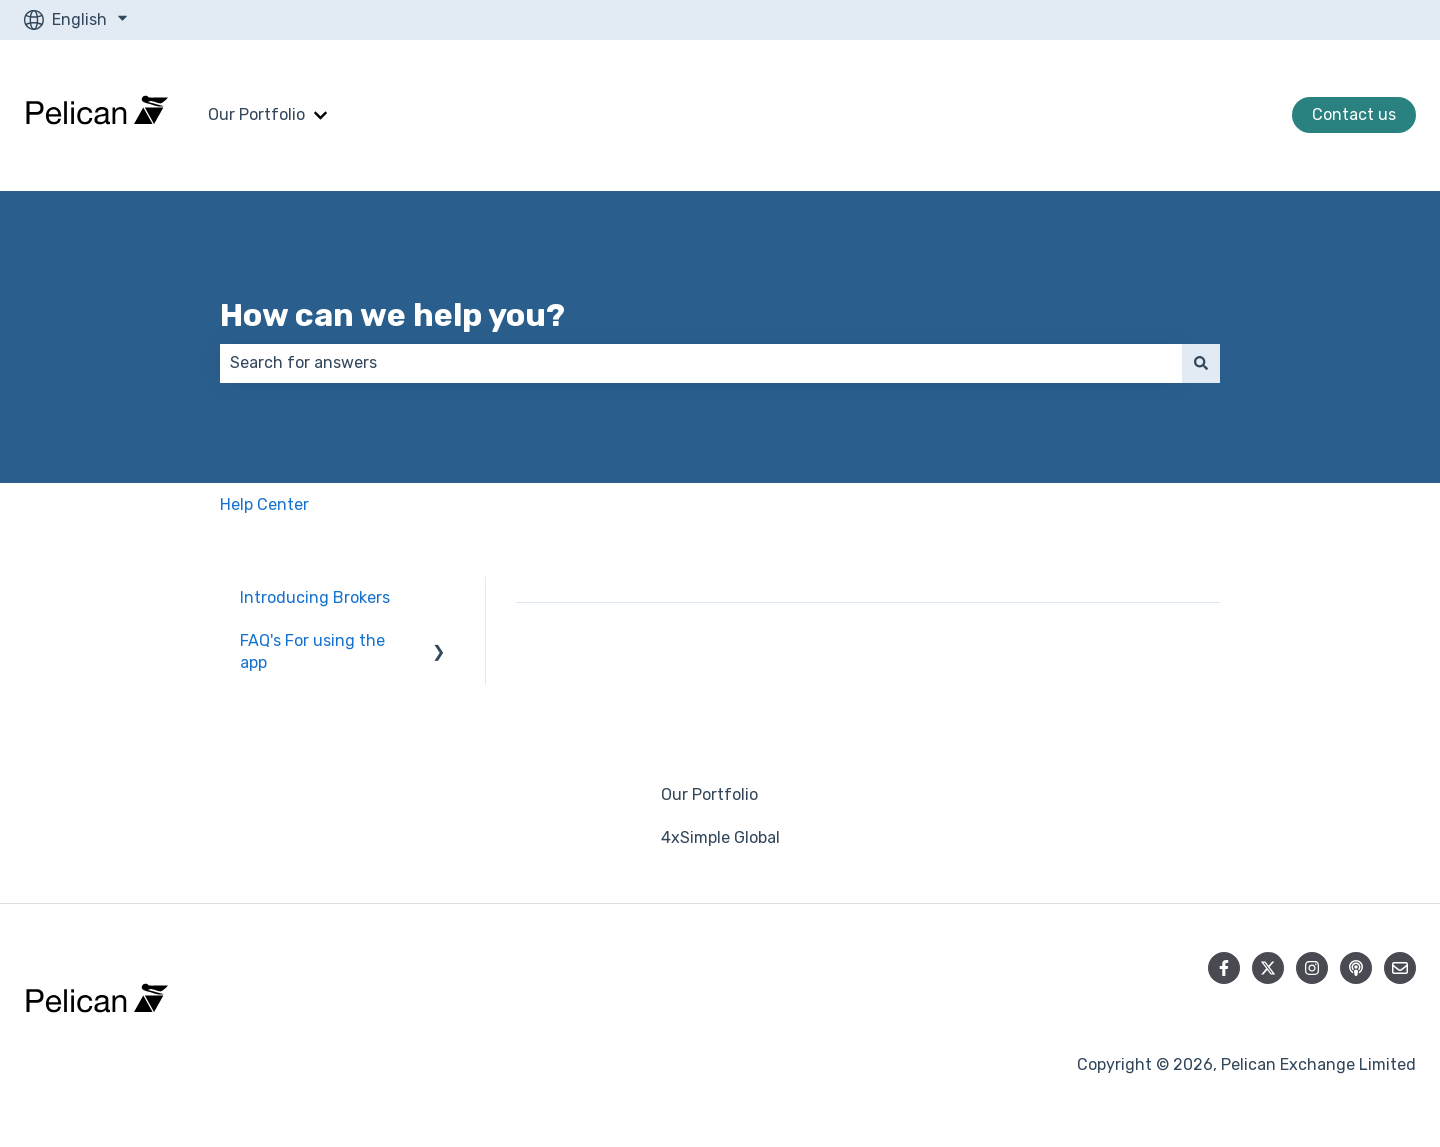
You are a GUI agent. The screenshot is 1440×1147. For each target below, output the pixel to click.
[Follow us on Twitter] (1268, 968)
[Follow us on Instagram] (1312, 968)
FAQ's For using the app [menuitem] (312, 651)
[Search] (1201, 363)
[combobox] (701, 363)
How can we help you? (392, 315)
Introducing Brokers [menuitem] (315, 597)
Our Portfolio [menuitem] (709, 794)
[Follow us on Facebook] (1224, 968)
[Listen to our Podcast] (1356, 968)
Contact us (1354, 114)
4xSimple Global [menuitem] (720, 837)
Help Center (264, 504)
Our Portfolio (256, 114)
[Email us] (1400, 968)
